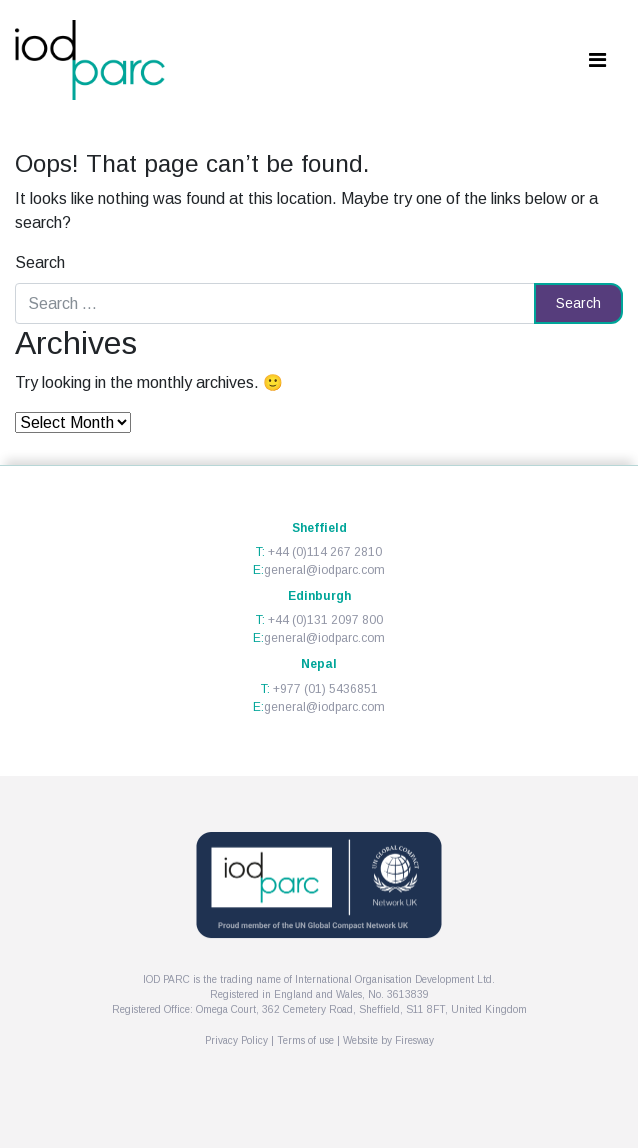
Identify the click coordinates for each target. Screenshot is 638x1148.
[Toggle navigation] (597, 60)
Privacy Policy (236, 1040)
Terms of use (305, 1040)
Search (40, 262)
